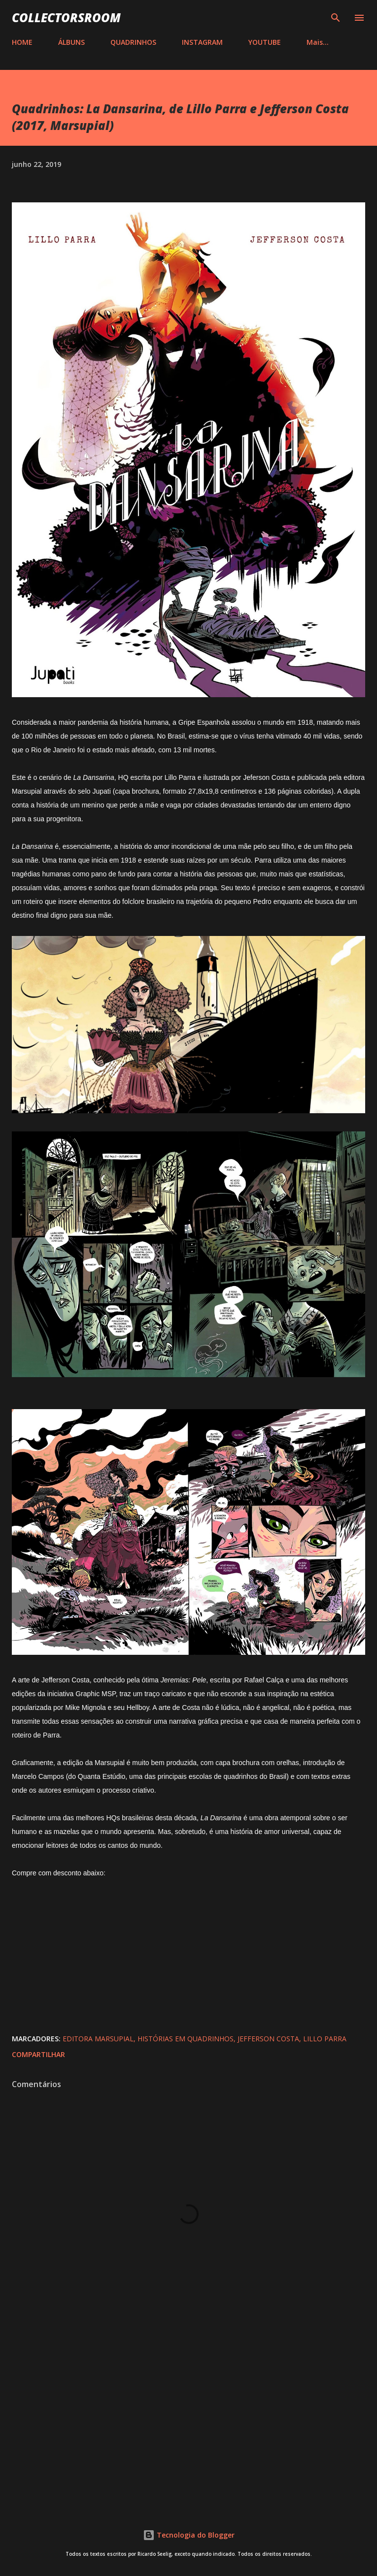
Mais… (318, 42)
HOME (22, 42)
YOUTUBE (264, 42)
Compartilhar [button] (38, 2054)
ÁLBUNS (71, 42)
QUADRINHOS (133, 42)
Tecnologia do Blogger (189, 2535)
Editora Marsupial (98, 2038)
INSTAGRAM (202, 42)
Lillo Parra (324, 2038)
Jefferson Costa (268, 2038)
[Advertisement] (188, 2418)
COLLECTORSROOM (66, 17)
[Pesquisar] (336, 18)
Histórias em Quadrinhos (185, 2038)
